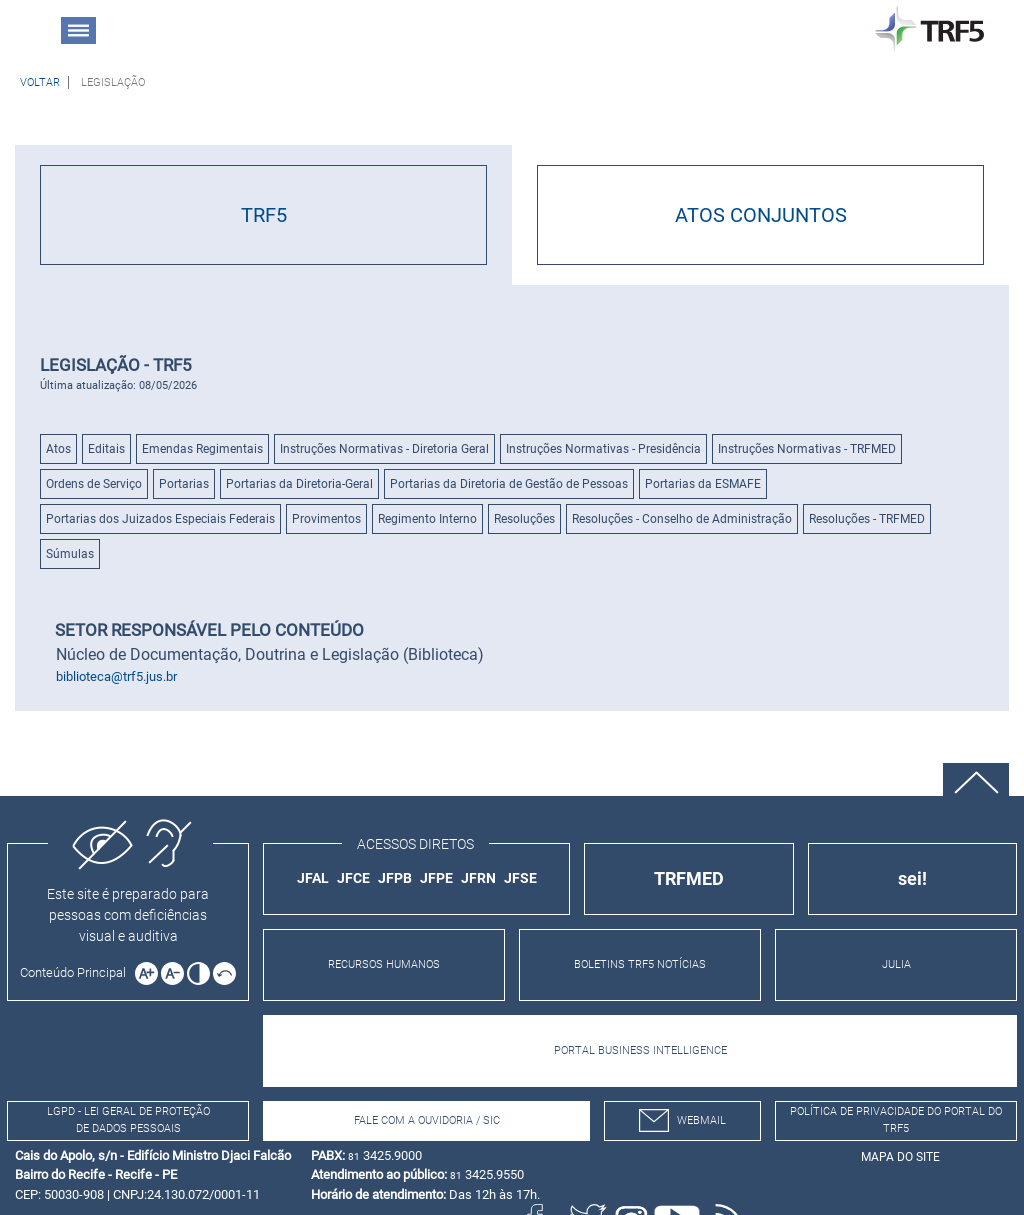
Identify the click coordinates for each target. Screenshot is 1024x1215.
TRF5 (264, 215)
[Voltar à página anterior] (40, 82)
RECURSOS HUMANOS (384, 964)
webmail (682, 1120)
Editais (106, 449)
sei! (912, 878)
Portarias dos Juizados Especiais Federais (160, 519)
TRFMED (689, 878)
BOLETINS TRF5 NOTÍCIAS (640, 964)
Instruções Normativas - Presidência (603, 449)
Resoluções (524, 519)
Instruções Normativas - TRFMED (807, 449)
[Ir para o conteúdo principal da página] (76, 972)
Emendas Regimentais (202, 449)
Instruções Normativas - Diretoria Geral (384, 449)
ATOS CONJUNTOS (761, 215)
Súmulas (70, 554)
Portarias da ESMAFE (703, 484)
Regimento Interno (427, 519)
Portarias (184, 484)
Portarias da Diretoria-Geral (299, 484)
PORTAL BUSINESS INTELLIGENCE (640, 1050)
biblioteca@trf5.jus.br (116, 676)
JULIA (896, 964)
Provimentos (326, 519)
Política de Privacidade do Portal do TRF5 (896, 1120)
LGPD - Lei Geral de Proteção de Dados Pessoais (128, 1120)
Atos (58, 449)
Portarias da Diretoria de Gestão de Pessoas (509, 484)
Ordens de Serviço (94, 484)
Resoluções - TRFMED (867, 519)
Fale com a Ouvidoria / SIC (427, 1120)
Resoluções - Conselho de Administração (682, 519)
